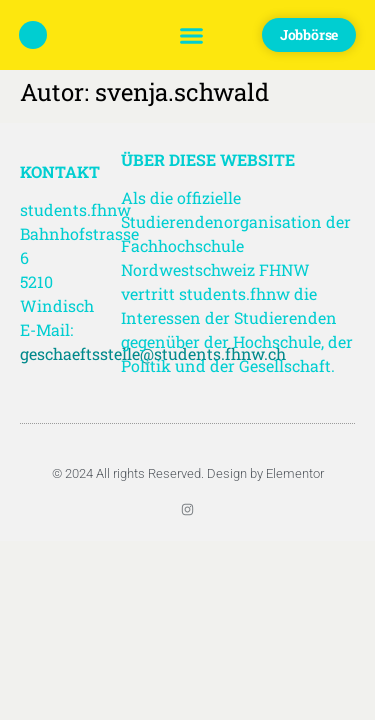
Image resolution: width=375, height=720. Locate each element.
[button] (191, 35)
